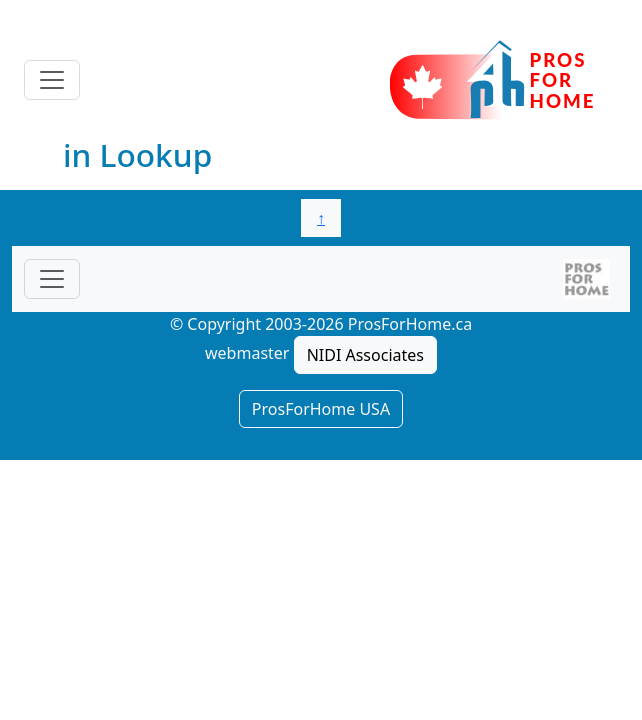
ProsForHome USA (321, 409)
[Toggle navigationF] (52, 279)
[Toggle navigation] (52, 80)
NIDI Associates (365, 355)
